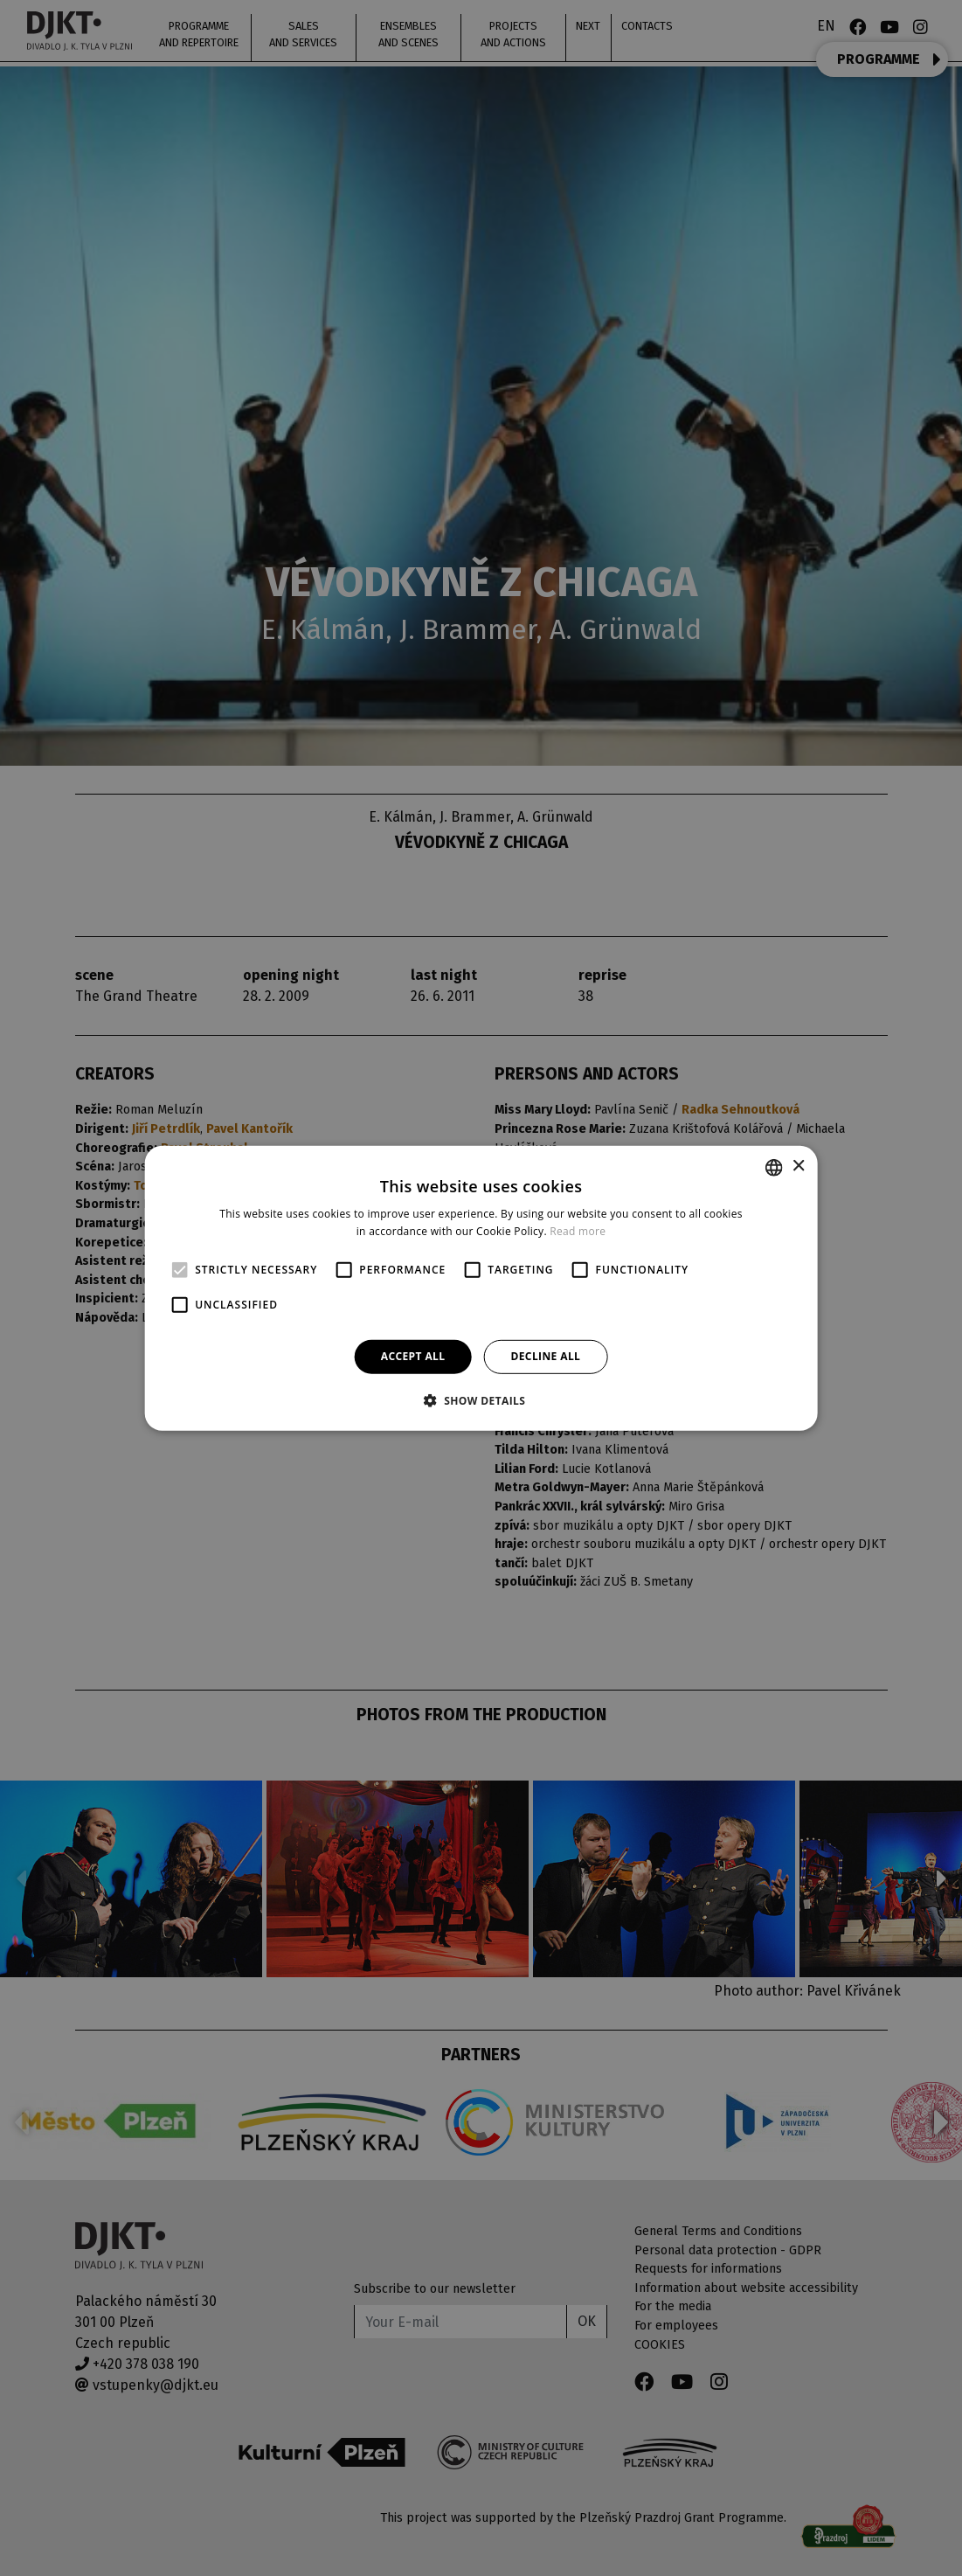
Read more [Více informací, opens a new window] (578, 1231)
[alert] (481, 1288)
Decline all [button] (545, 1356)
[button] (481, 1400)
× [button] (798, 1166)
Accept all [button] (413, 1356)
